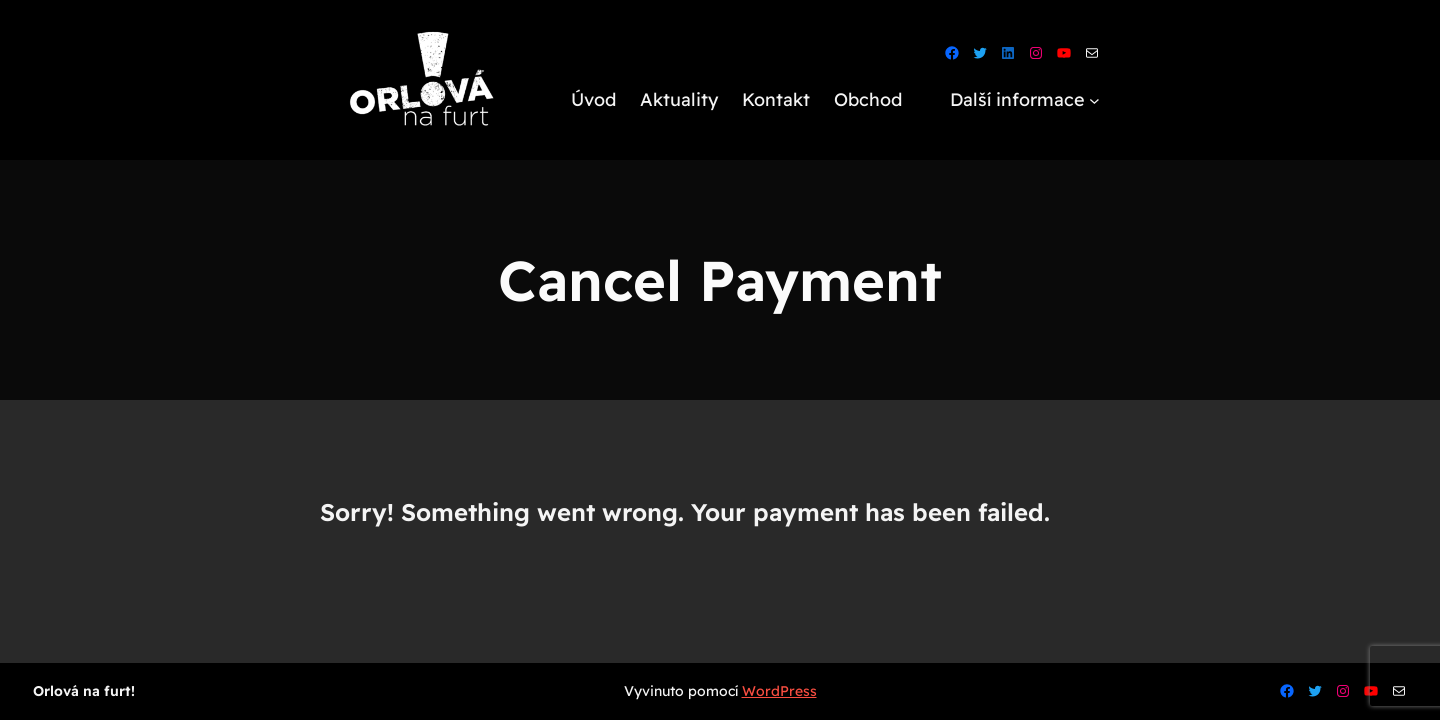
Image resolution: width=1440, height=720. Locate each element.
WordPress (779, 691)
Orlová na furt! (84, 691)
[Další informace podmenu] (1094, 100)
